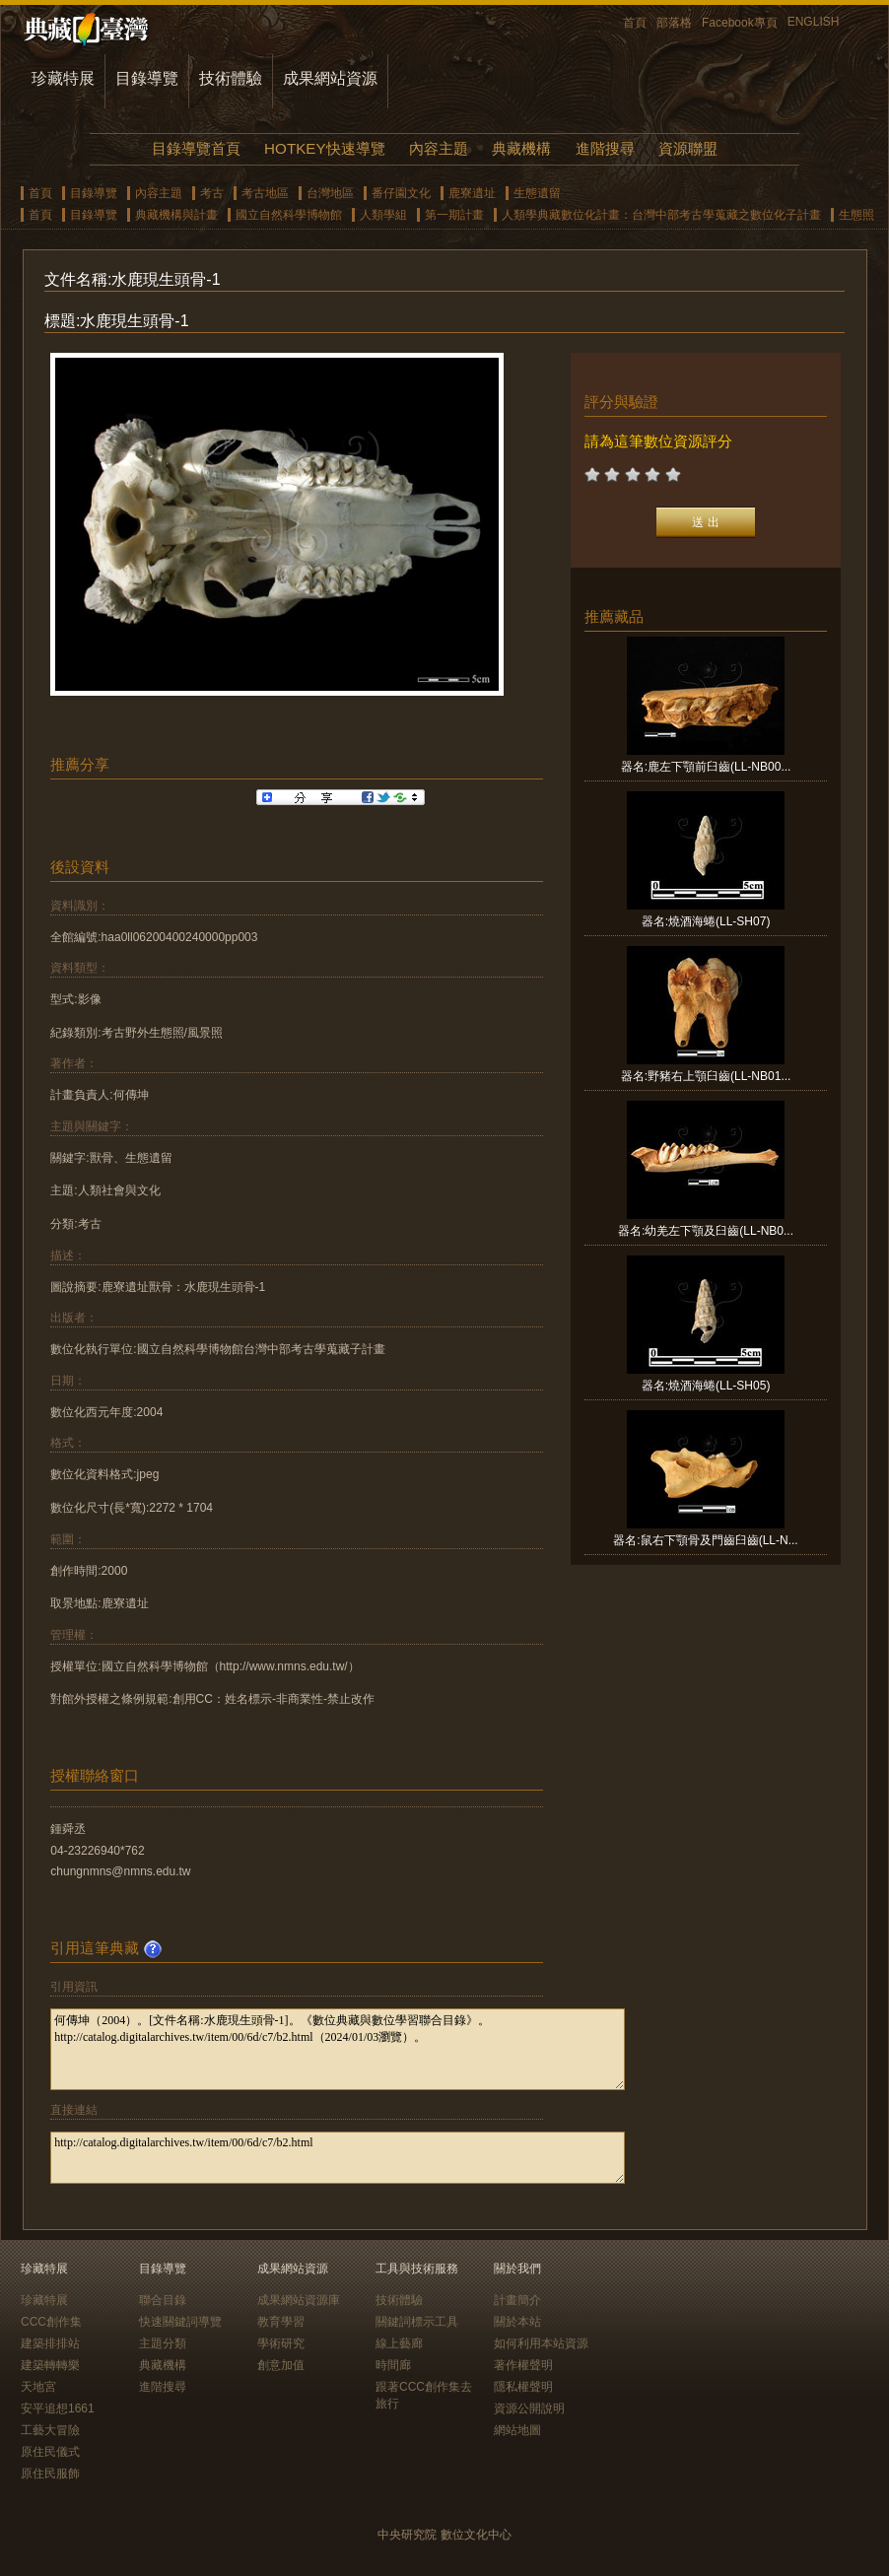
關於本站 (517, 2322)
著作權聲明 (523, 2365)
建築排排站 (50, 2343)
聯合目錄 (162, 2300)
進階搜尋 (605, 148)
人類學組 (383, 215)
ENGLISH (813, 22)
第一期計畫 (454, 215)
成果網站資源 (330, 78)
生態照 (856, 215)
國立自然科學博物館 (289, 215)
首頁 (635, 23)
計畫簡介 (517, 2300)
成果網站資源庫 (298, 2300)
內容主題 (438, 148)
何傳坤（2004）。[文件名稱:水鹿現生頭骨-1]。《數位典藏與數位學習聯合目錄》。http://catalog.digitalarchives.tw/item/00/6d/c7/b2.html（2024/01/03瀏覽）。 (337, 2049)
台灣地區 (330, 193)
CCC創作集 (51, 2322)
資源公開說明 (529, 2408)
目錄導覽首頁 (196, 148)
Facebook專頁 (740, 23)
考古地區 (265, 193)
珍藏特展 (63, 78)
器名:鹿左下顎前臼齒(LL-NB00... (706, 767)
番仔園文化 (401, 193)
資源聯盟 (688, 148)
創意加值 (281, 2365)
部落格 (674, 23)
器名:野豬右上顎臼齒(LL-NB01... (706, 1076)
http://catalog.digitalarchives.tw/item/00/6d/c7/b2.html (337, 2158)
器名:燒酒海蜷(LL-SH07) (706, 921)
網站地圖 (517, 2430)
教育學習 (281, 2322)
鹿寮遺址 (472, 193)
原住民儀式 (50, 2452)
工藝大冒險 (50, 2430)
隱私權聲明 (523, 2387)
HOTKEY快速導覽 (324, 148)
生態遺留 (537, 193)
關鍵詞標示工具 (417, 2322)
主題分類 (162, 2343)
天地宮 (38, 2387)
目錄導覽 (146, 78)
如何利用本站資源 (541, 2343)
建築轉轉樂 (50, 2365)
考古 (212, 193)
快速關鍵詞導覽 (180, 2322)
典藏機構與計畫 (176, 215)
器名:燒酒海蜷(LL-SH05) (706, 1385)
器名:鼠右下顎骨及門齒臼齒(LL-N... (705, 1540)
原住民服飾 (50, 2473)
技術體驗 (230, 78)
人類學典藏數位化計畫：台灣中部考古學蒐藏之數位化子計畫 (661, 215)
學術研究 (281, 2343)
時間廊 (393, 2365)
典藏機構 (521, 148)
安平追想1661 (58, 2408)
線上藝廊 (399, 2343)
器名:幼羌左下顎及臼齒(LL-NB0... (705, 1231)
